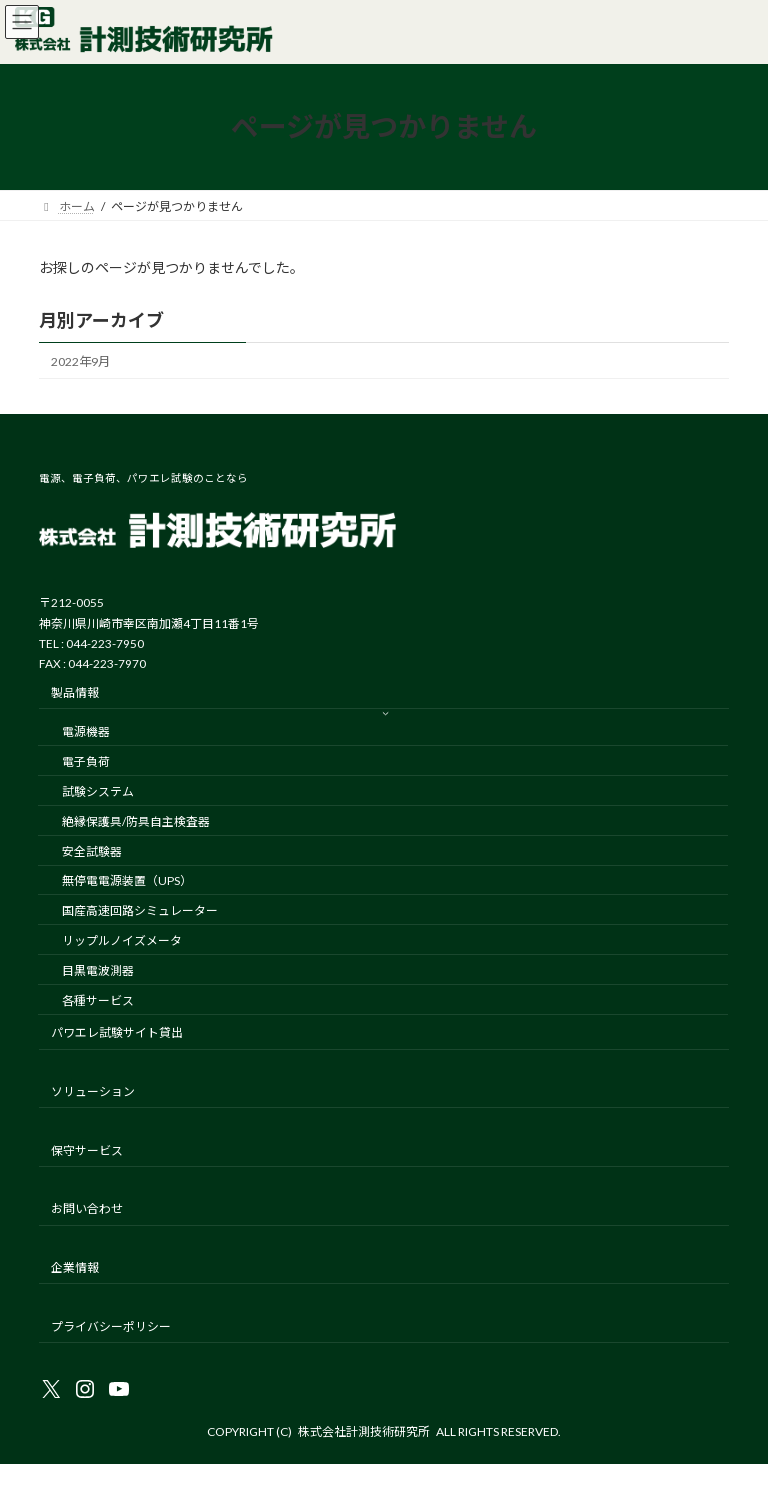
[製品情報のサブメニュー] (385, 712)
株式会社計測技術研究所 (364, 1431)
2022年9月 (80, 361)
